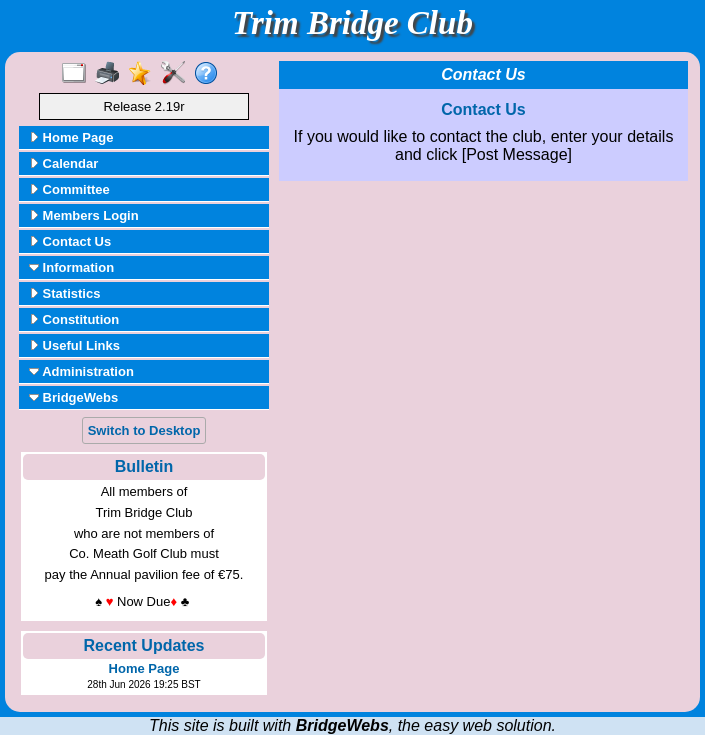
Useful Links (74, 345)
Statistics (64, 293)
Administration (81, 371)
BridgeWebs (73, 397)
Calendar (63, 163)
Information (71, 267)
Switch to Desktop (144, 430)
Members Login (84, 215)
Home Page (71, 137)
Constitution (74, 319)
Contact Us (70, 241)
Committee (69, 189)
